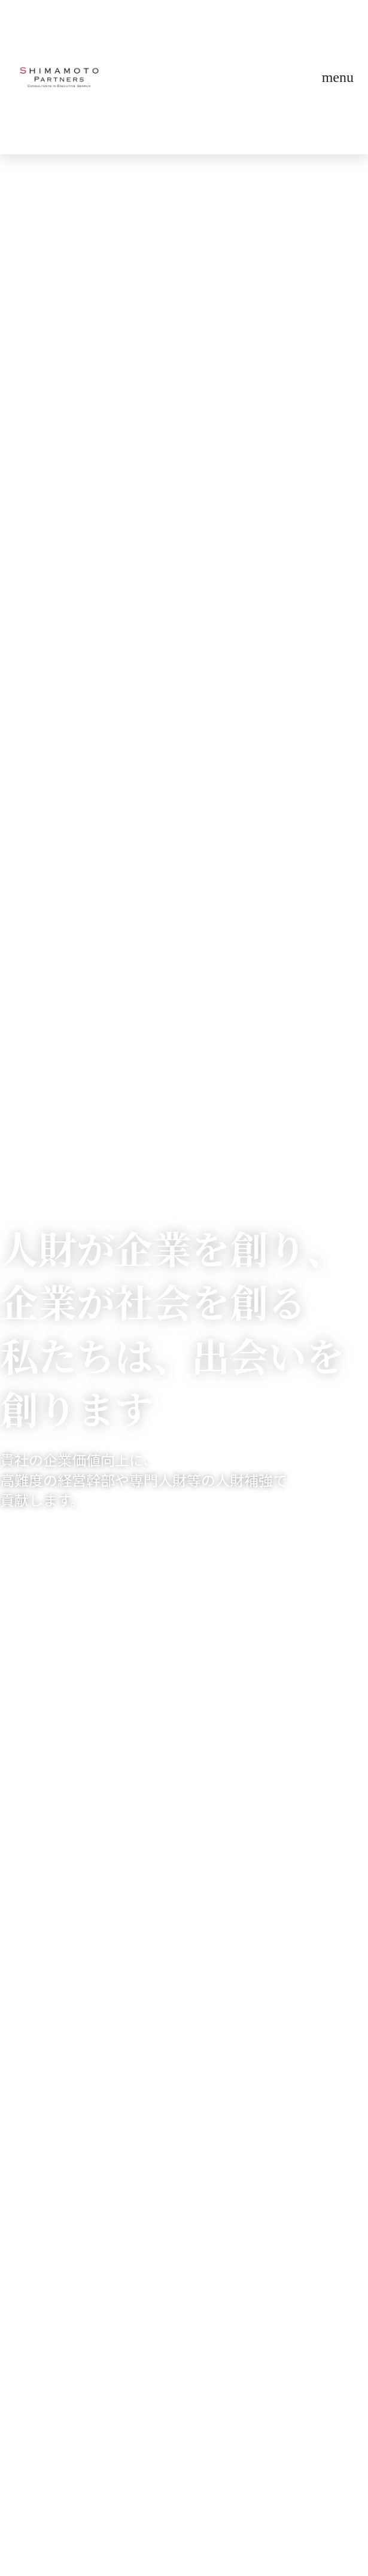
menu (338, 77)
